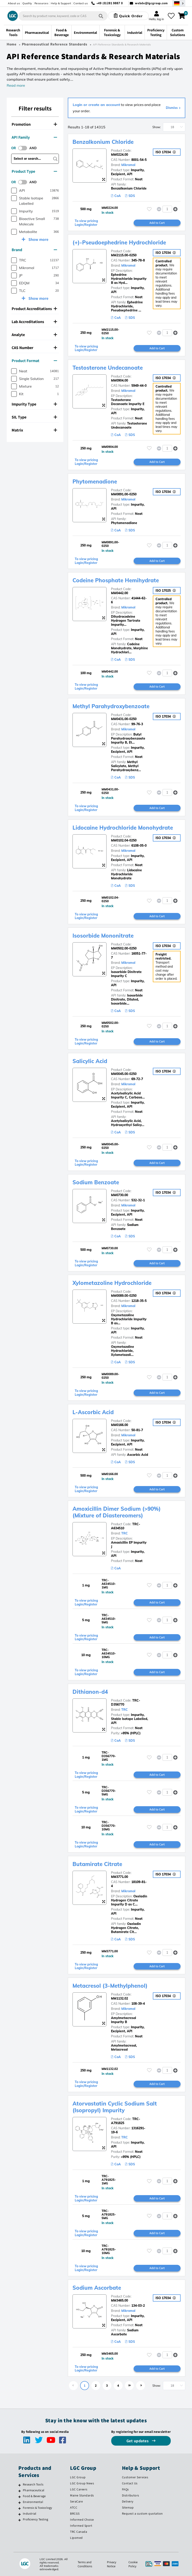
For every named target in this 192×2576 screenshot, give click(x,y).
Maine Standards (82, 2495)
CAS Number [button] (34, 347)
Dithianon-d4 (90, 1691)
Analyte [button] (34, 334)
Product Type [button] (34, 171)
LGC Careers (78, 2489)
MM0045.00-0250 (124, 1074)
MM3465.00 (119, 2300)
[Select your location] (178, 3)
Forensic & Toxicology (37, 2508)
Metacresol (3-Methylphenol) (110, 1985)
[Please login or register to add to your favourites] (149, 209)
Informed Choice (82, 2520)
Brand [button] (34, 249)
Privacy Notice (111, 2564)
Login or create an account (96, 104)
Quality (27, 3)
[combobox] (63, 16)
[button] (175, 209)
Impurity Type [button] (34, 404)
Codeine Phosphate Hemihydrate (116, 580)
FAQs (125, 2489)
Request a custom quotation (142, 2513)
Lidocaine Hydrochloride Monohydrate (123, 827)
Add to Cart (157, 223)
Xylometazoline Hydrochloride (112, 1282)
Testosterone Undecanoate (108, 367)
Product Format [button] (34, 360)
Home (12, 44)
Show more (38, 239)
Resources (41, 3)
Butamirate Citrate (97, 1864)
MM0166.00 (119, 1425)
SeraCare (76, 2501)
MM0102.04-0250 (124, 840)
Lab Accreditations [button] (34, 321)
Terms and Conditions (85, 2564)
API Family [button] (34, 137)
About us (14, 3)
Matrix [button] (34, 430)
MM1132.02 (119, 1998)
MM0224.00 (119, 155)
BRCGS (75, 2513)
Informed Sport (81, 2526)
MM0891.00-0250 (124, 494)
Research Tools (33, 2484)
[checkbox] (14, 190)
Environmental (33, 2502)
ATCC (73, 2507)
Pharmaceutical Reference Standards (54, 44)
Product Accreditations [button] (34, 308)
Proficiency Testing (35, 2519)
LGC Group (78, 2477)
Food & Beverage (34, 2496)
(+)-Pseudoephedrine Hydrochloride (119, 242)
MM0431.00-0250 (124, 719)
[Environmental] (19, 2502)
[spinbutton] (167, 209)
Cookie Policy (133, 2564)
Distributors (130, 2495)
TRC (124, 1533)
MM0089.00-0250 (124, 1296)
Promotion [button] (34, 124)
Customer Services (135, 2477)
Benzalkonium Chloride (103, 141)
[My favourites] (171, 16)
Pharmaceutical (33, 2490)
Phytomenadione (95, 481)
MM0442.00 (119, 593)
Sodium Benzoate (96, 1182)
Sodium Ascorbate (97, 2287)
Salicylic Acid (90, 1061)
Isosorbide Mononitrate (103, 935)
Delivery (127, 2501)
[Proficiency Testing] (19, 2520)
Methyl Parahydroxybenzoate (111, 706)
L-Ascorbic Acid (93, 1412)
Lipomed (76, 2538)
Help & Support (61, 3)
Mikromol (128, 165)
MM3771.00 (119, 1877)
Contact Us (130, 2483)
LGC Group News (82, 2483)
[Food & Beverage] (19, 2497)
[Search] (101, 16)
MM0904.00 (119, 380)
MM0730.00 (119, 1195)
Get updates (138, 2440)
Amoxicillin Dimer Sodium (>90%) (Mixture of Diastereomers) (117, 1512)
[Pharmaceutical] (19, 2491)
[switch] (24, 148)
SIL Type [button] (34, 417)
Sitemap (128, 2507)
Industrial (29, 2513)
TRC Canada (78, 2532)
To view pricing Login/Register (86, 223)
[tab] (35, 124)
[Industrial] (19, 2514)
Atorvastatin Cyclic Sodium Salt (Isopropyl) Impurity (115, 2107)
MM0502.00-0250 (124, 948)
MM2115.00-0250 (124, 255)
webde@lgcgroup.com (151, 3)
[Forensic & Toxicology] (19, 2508)
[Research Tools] (19, 2485)
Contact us (80, 3)
